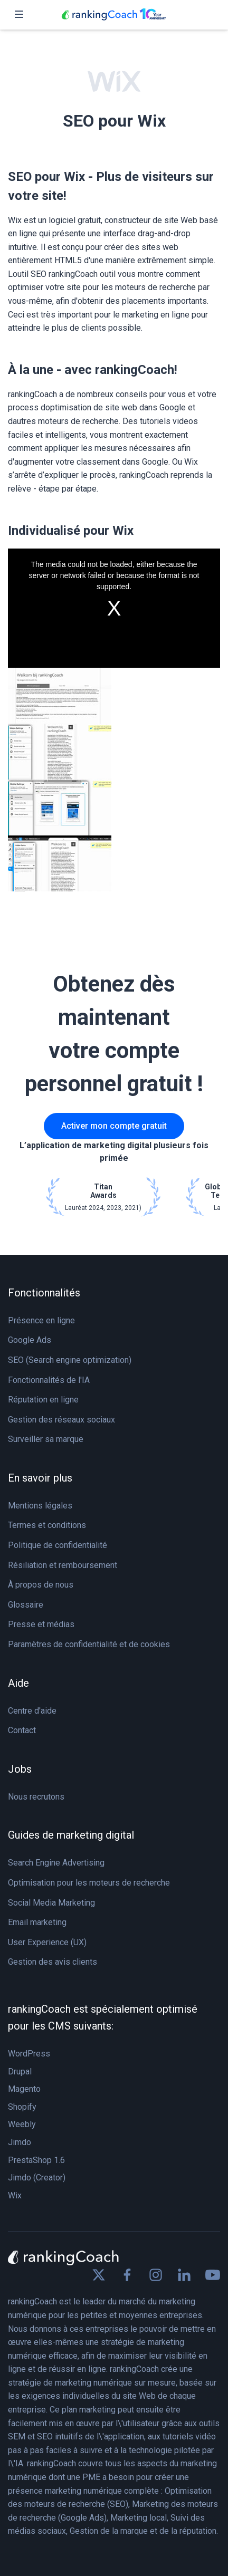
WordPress (29, 2054)
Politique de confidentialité (57, 1545)
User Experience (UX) (47, 1942)
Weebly (22, 2124)
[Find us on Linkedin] (184, 2274)
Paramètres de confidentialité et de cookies (89, 1644)
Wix (15, 2195)
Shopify (22, 2107)
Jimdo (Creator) (36, 2178)
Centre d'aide (32, 1711)
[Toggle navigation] (19, 15)
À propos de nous (40, 1585)
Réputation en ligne (43, 1400)
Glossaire (25, 1605)
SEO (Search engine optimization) (69, 1360)
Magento (24, 2089)
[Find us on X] (98, 2274)
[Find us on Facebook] (127, 2274)
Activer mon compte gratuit (114, 1126)
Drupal (20, 2071)
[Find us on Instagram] (155, 2274)
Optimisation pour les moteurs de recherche (89, 1883)
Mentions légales (40, 1506)
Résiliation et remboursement (62, 1565)
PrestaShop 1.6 (36, 2160)
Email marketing (37, 1922)
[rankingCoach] (114, 15)
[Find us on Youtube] (212, 2274)
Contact (22, 1730)
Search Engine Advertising (56, 1863)
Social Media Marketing (51, 1903)
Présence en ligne (41, 1320)
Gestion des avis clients (52, 1962)
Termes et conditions (47, 1525)
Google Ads (29, 1340)
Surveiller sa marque (45, 1439)
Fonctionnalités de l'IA (49, 1380)
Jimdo (19, 2142)
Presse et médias (41, 1624)
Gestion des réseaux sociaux (61, 1420)
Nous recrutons (36, 1797)
